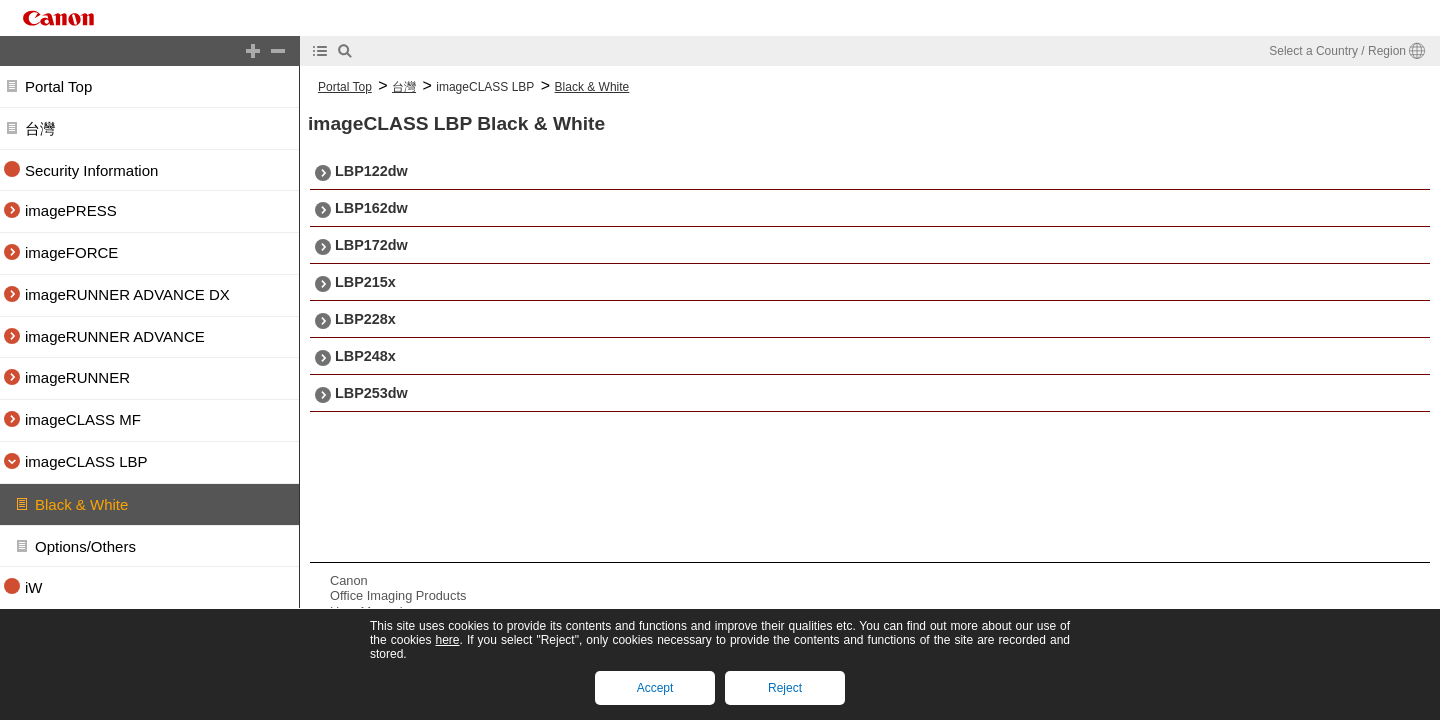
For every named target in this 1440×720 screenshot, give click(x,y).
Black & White (81, 504)
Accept (655, 688)
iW (34, 588)
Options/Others (85, 546)
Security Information (91, 170)
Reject (785, 688)
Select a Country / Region (1337, 51)
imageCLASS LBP (485, 87)
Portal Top (58, 86)
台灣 (40, 128)
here (447, 640)
